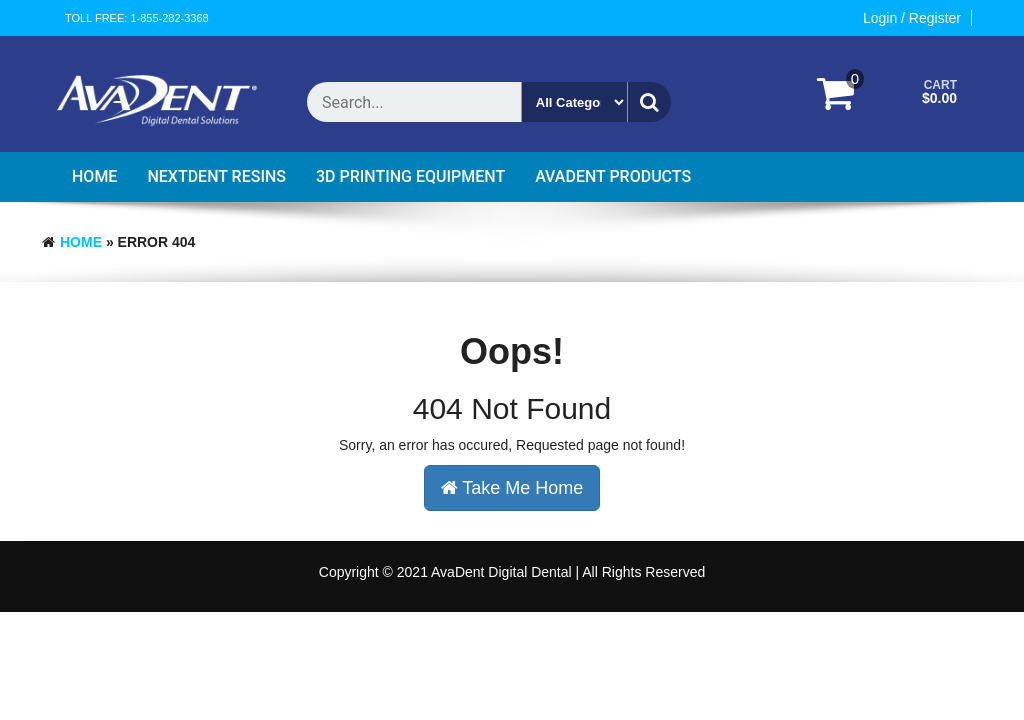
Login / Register (912, 18)
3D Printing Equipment (410, 176)
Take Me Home (512, 488)
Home (94, 176)
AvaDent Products (613, 176)
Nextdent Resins (216, 176)
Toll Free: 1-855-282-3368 (137, 18)
